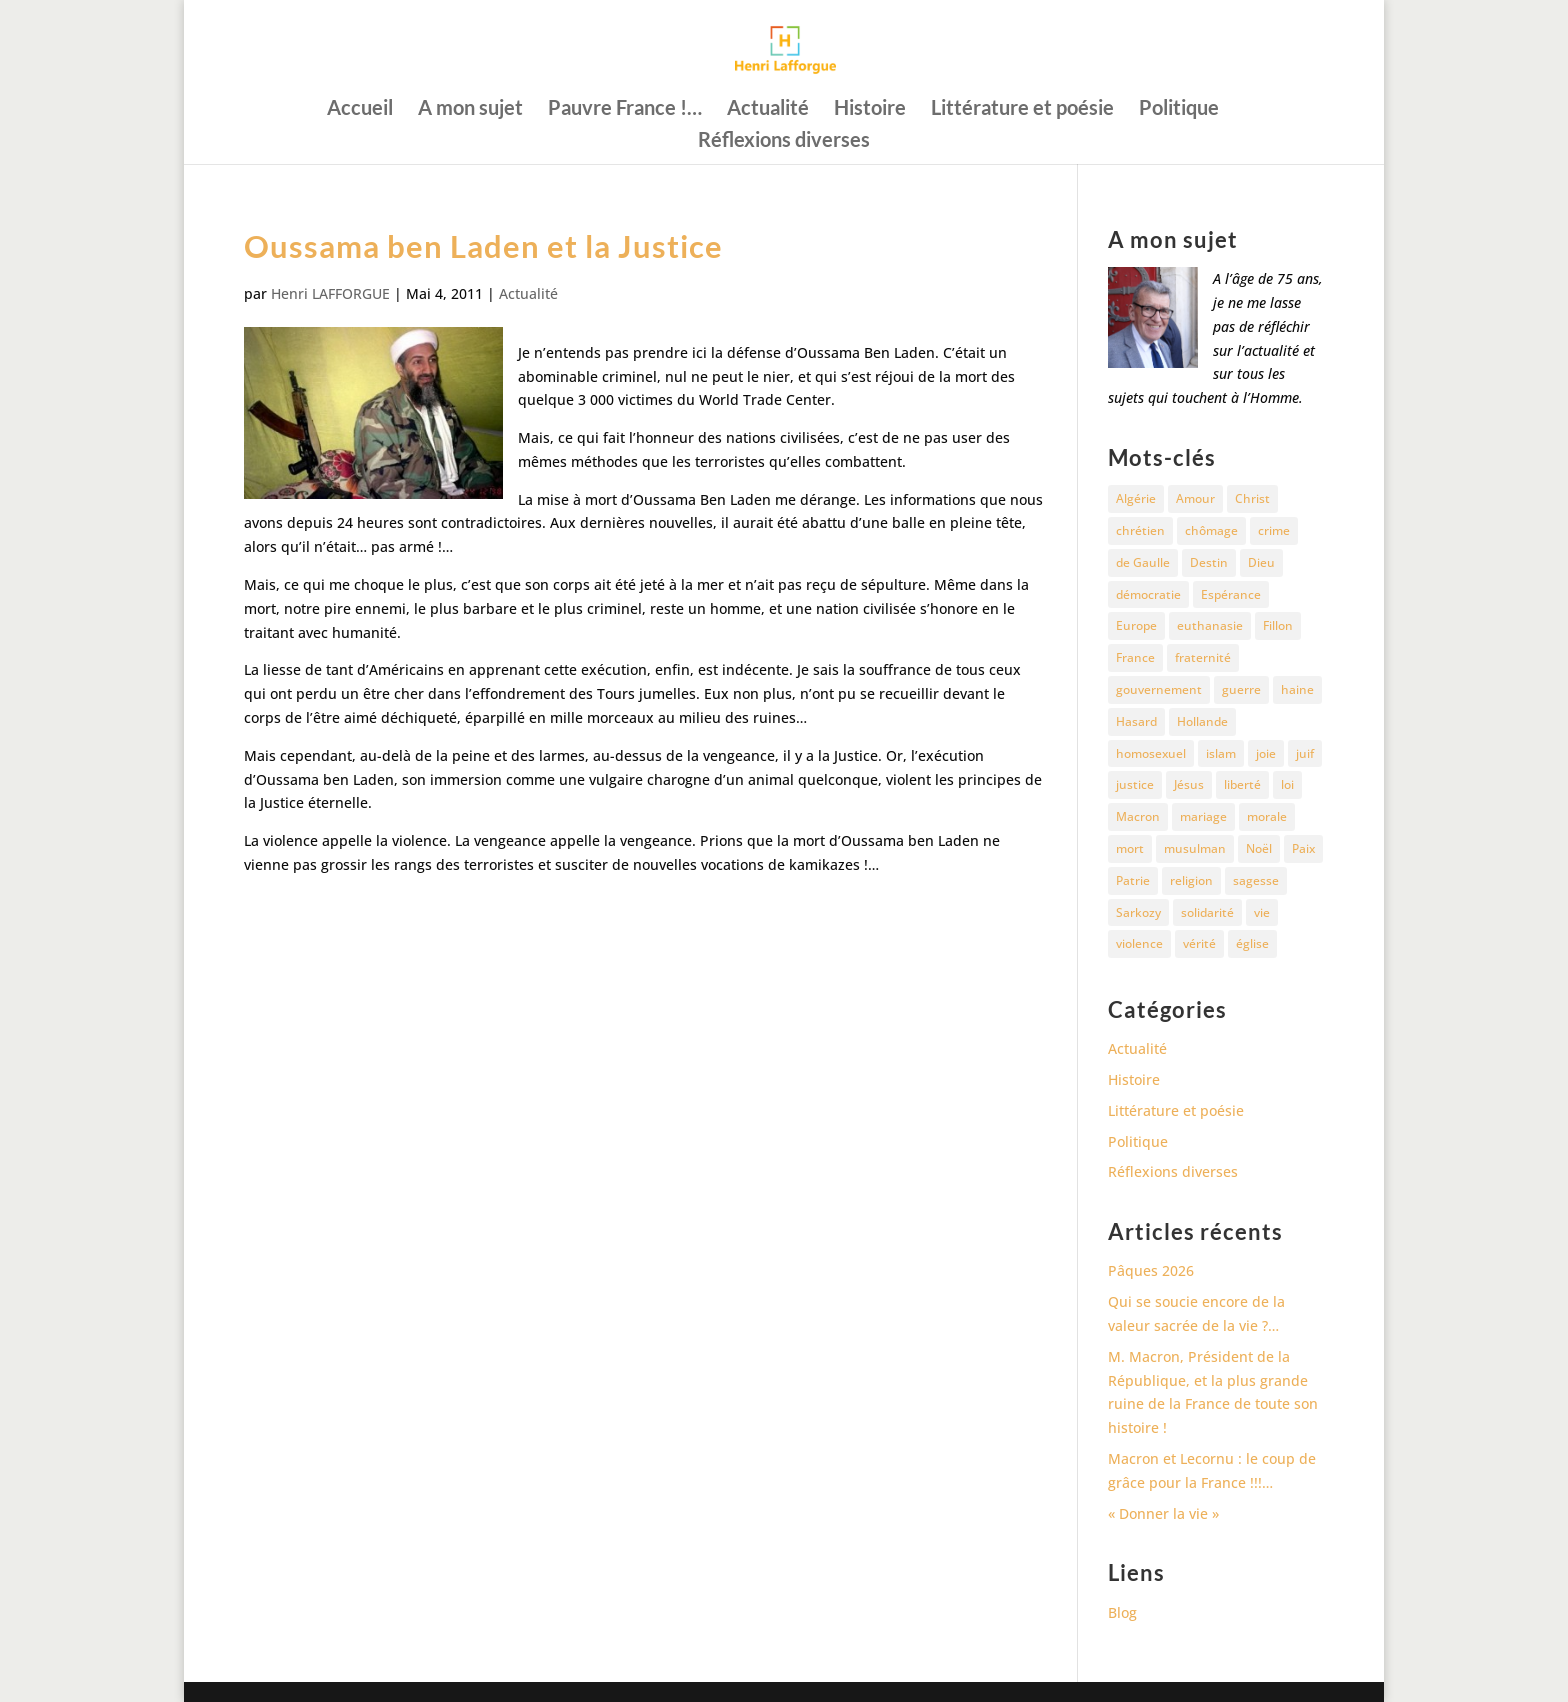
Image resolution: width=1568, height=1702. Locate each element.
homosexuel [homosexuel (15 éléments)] (1151, 753)
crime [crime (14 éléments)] (1274, 530)
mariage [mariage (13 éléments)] (1203, 816)
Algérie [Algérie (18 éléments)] (1136, 498)
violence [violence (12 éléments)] (1139, 943)
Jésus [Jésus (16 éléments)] (1189, 784)
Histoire (870, 109)
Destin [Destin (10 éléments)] (1209, 562)
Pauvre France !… (625, 109)
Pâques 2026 (1151, 1270)
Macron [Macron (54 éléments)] (1138, 816)
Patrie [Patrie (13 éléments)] (1133, 880)
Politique (1179, 109)
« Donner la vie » (1163, 1513)
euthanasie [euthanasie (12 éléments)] (1210, 625)
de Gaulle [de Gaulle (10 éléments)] (1143, 562)
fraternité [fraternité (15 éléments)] (1203, 657)
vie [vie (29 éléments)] (1262, 912)
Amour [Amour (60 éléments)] (1195, 498)
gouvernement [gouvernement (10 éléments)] (1159, 689)
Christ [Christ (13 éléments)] (1252, 498)
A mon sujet (470, 109)
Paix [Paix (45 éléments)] (1303, 848)
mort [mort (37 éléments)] (1130, 848)
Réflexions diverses (784, 141)
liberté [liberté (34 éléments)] (1242, 784)
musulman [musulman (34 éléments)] (1195, 848)
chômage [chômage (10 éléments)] (1211, 530)
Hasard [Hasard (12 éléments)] (1136, 721)
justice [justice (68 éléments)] (1135, 784)
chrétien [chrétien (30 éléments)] (1140, 530)
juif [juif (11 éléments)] (1305, 753)
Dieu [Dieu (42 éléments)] (1261, 562)
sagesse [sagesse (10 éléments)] (1256, 880)
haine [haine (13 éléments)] (1297, 689)
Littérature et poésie (1022, 109)
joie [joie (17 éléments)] (1266, 753)
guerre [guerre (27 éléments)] (1241, 689)
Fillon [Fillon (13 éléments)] (1278, 625)
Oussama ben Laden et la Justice (483, 246)
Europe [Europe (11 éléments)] (1136, 625)
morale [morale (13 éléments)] (1267, 816)
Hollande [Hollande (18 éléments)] (1202, 721)
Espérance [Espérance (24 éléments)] (1231, 594)
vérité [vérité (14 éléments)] (1199, 943)
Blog (1122, 1612)
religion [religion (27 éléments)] (1191, 880)
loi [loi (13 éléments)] (1287, 784)
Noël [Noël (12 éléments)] (1259, 848)
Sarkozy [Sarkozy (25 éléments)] (1138, 912)
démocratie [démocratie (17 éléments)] (1148, 594)
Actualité (768, 109)
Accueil (360, 109)
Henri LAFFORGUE (330, 293)
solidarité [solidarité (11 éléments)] (1207, 912)
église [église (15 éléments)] (1252, 943)
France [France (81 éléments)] (1135, 657)
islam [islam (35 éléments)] (1221, 753)
